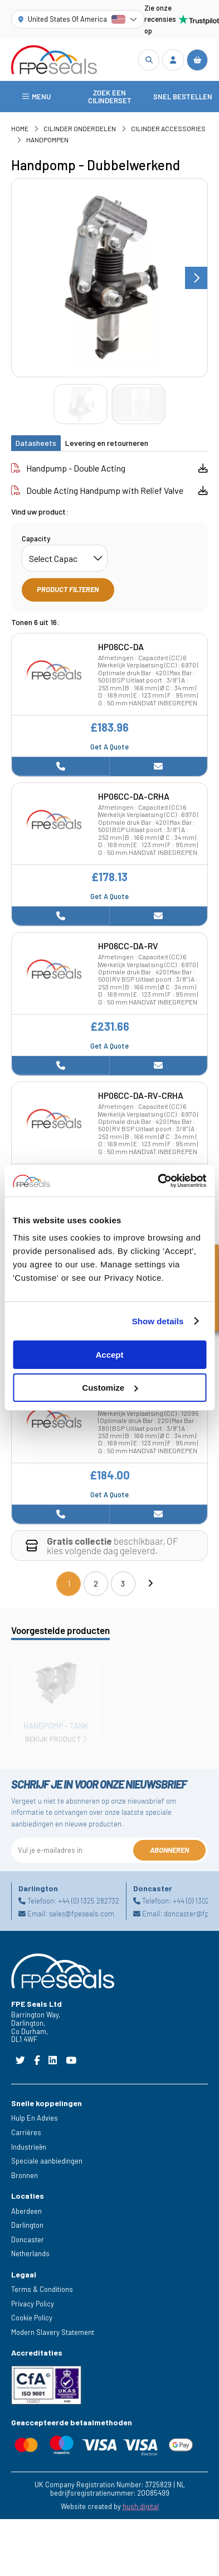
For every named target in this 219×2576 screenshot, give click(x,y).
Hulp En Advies (34, 2117)
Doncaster (27, 2239)
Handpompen (47, 139)
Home (19, 128)
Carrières (26, 2132)
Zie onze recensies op (176, 19)
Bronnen (24, 2175)
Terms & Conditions (42, 2289)
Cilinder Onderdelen (79, 128)
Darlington (27, 2225)
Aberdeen (26, 2211)
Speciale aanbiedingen (46, 2160)
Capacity (36, 538)
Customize (110, 1387)
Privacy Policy (32, 2303)
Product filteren (68, 589)
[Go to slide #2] (138, 404)
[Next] (150, 1583)
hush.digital (141, 2506)
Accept (109, 1354)
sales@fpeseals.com (81, 1913)
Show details (158, 1321)
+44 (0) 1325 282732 (88, 1900)
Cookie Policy (31, 2317)
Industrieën (28, 2146)
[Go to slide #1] (80, 404)
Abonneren (169, 1850)
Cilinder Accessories (168, 128)
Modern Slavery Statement (52, 2332)
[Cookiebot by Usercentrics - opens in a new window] (157, 1181)
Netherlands (30, 2253)
